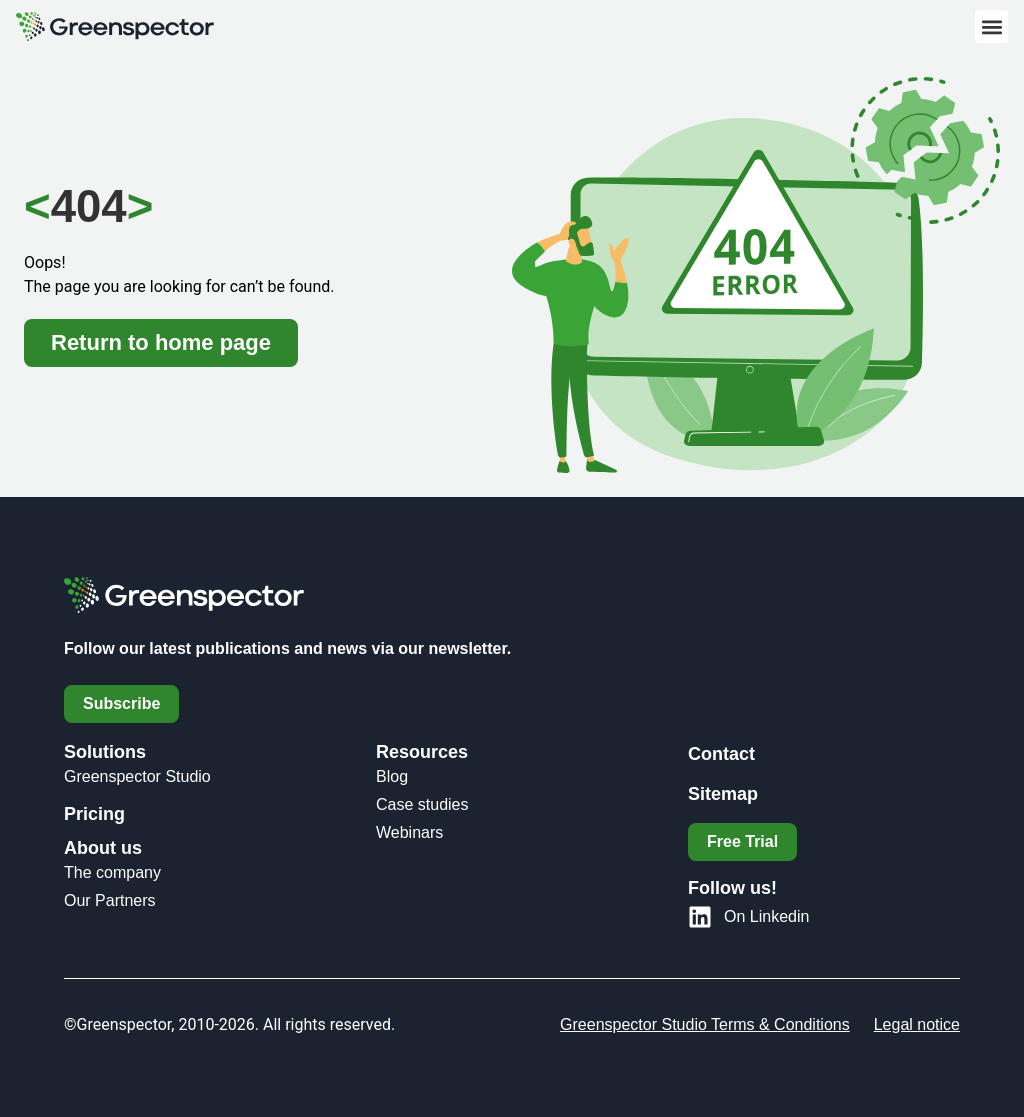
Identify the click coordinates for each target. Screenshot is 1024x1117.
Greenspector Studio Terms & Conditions (705, 1024)
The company (112, 872)
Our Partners (110, 900)
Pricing (94, 814)
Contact (721, 754)
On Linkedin (766, 916)
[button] (991, 26)
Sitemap (723, 794)
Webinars (409, 832)
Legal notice (917, 1024)
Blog (392, 776)
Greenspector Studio (137, 776)
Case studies (422, 804)
